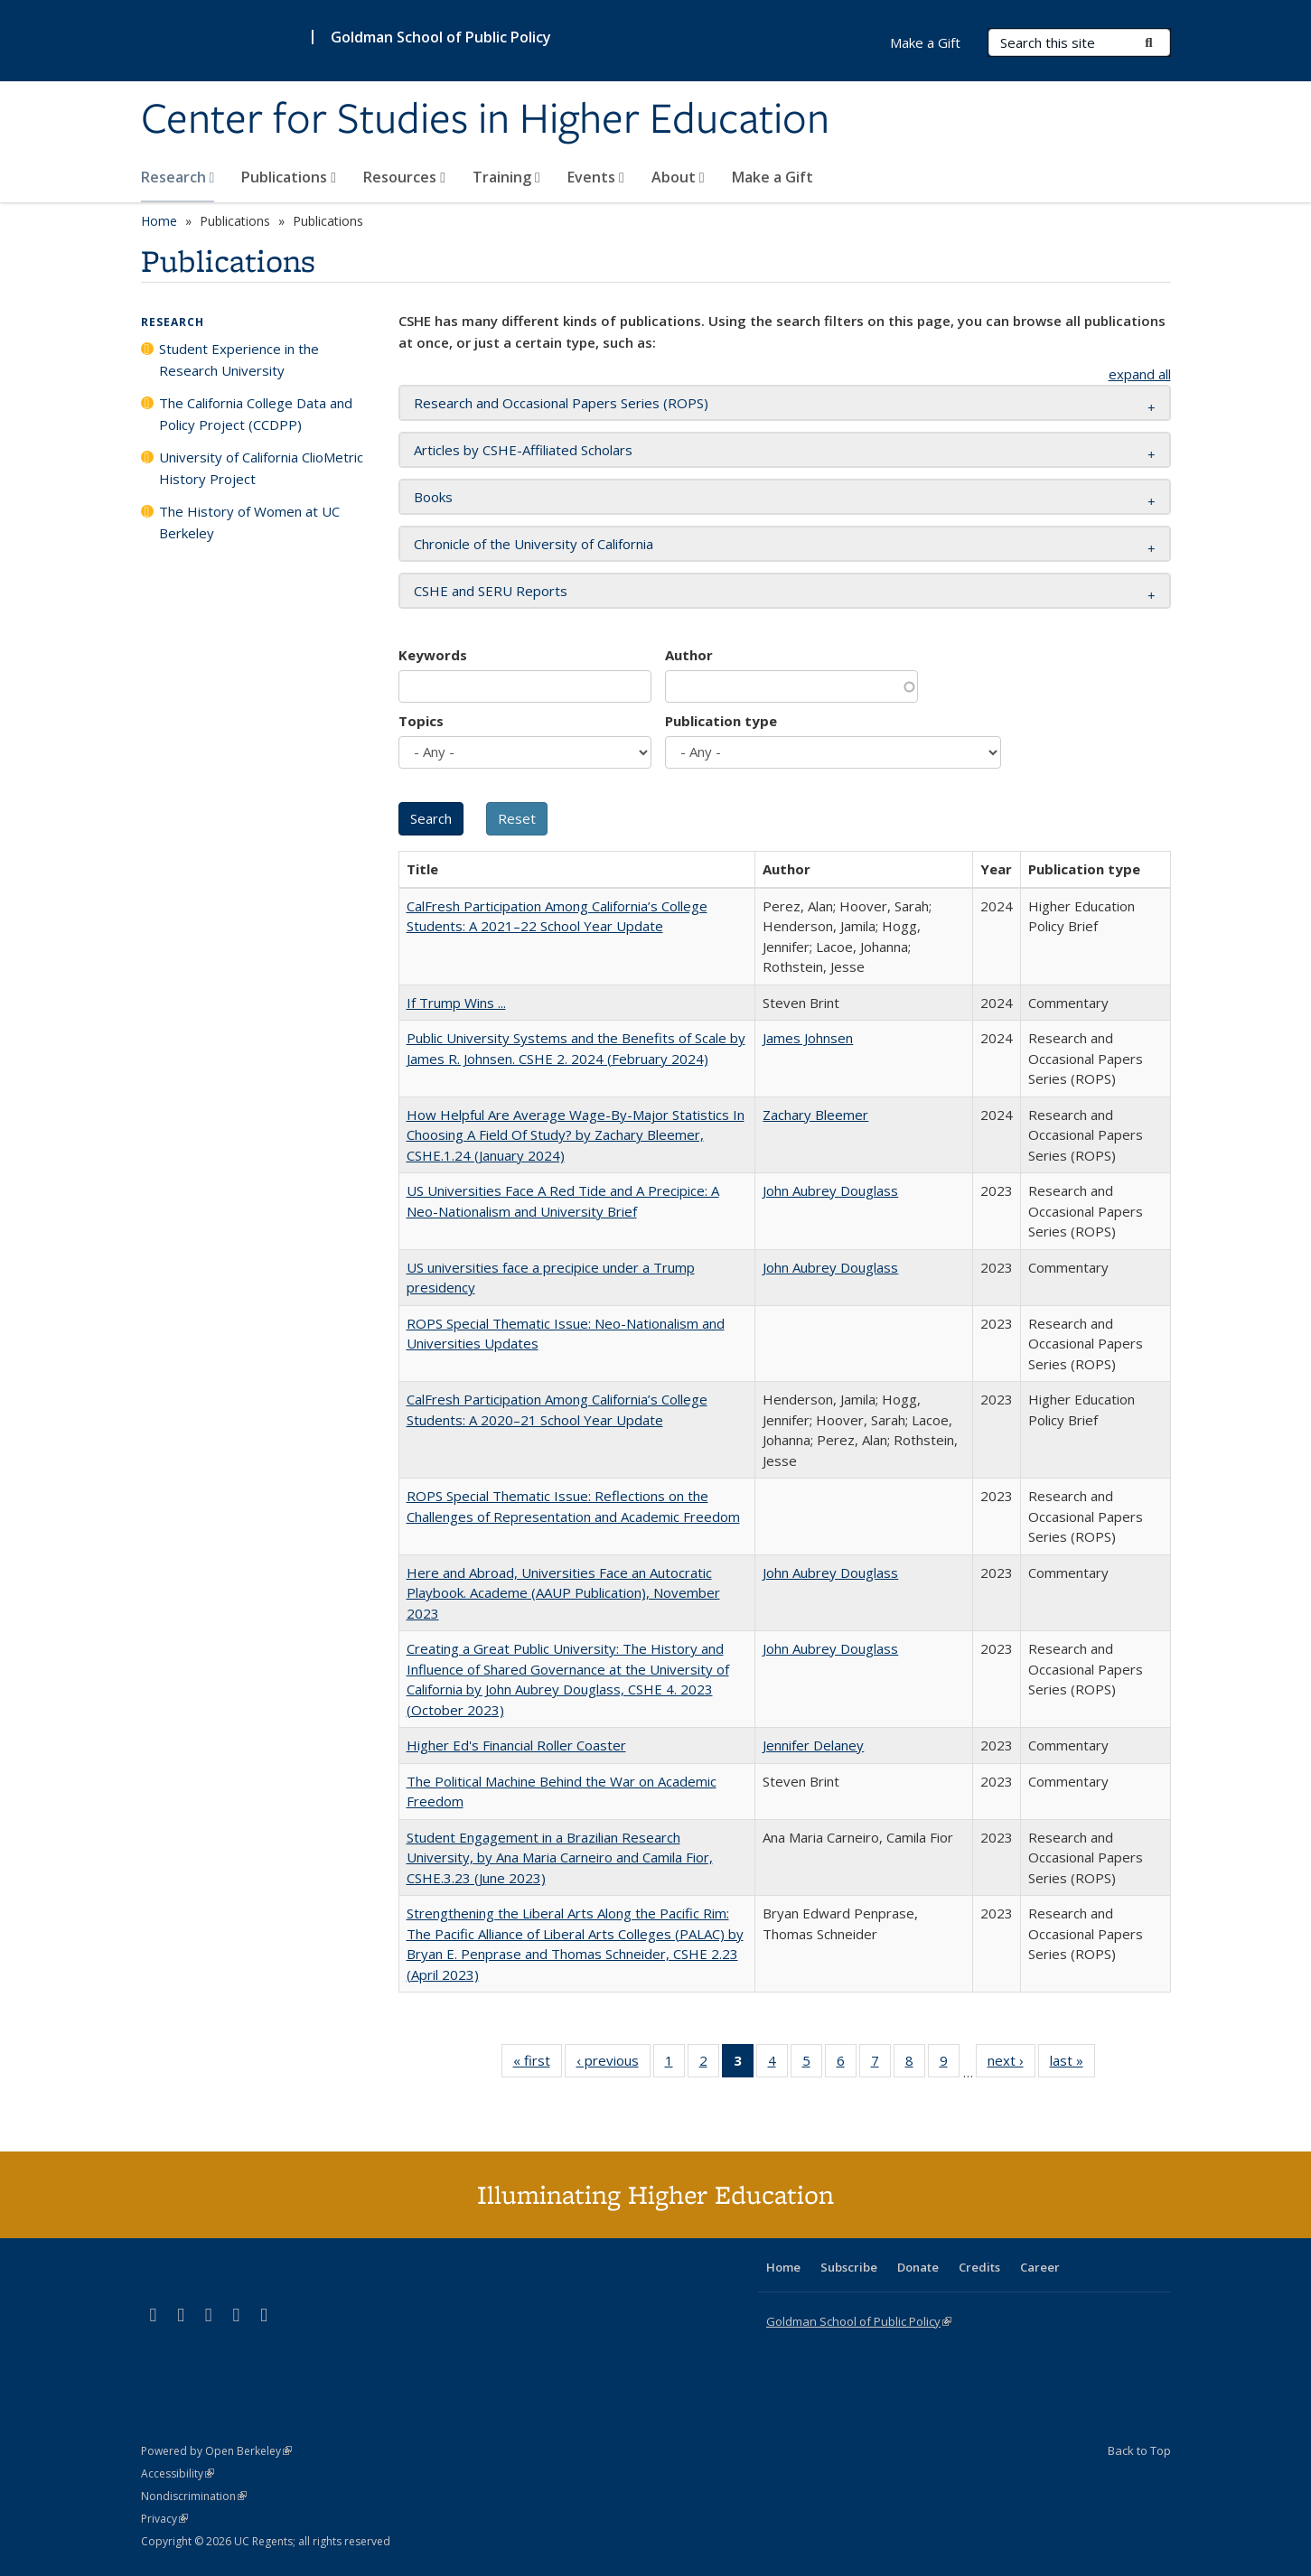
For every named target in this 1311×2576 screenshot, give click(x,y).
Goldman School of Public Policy (441, 37)
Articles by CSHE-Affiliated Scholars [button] (523, 450)
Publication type (721, 721)
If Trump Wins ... (456, 1003)
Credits (979, 2267)
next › (1011, 2063)
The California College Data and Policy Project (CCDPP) (255, 414)
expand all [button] (1140, 374)
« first (537, 2063)
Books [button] (433, 497)
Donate (918, 2267)
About (678, 177)
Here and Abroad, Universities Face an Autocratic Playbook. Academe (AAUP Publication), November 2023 (563, 1592)
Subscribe (848, 2267)
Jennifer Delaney (813, 1745)
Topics (421, 721)
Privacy (164, 2518)
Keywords (432, 655)
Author (689, 655)
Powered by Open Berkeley (216, 2451)
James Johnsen (808, 1038)
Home (159, 220)
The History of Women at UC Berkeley (249, 522)
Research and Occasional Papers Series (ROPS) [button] (561, 403)
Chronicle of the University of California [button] (533, 544)
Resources (404, 177)
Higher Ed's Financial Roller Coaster (516, 1745)
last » (1072, 2063)
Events (595, 177)
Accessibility (177, 2473)
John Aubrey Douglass (830, 1190)
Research (178, 177)
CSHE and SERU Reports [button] (490, 591)
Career (1040, 2267)
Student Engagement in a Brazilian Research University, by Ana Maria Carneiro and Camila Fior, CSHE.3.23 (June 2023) (560, 1857)
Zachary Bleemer (815, 1115)
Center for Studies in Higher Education (485, 120)
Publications (288, 177)
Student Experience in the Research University (239, 359)
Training (506, 177)
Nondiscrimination (194, 2496)
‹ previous (613, 2063)
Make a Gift (772, 177)
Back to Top (1139, 2450)
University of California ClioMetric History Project (261, 468)
